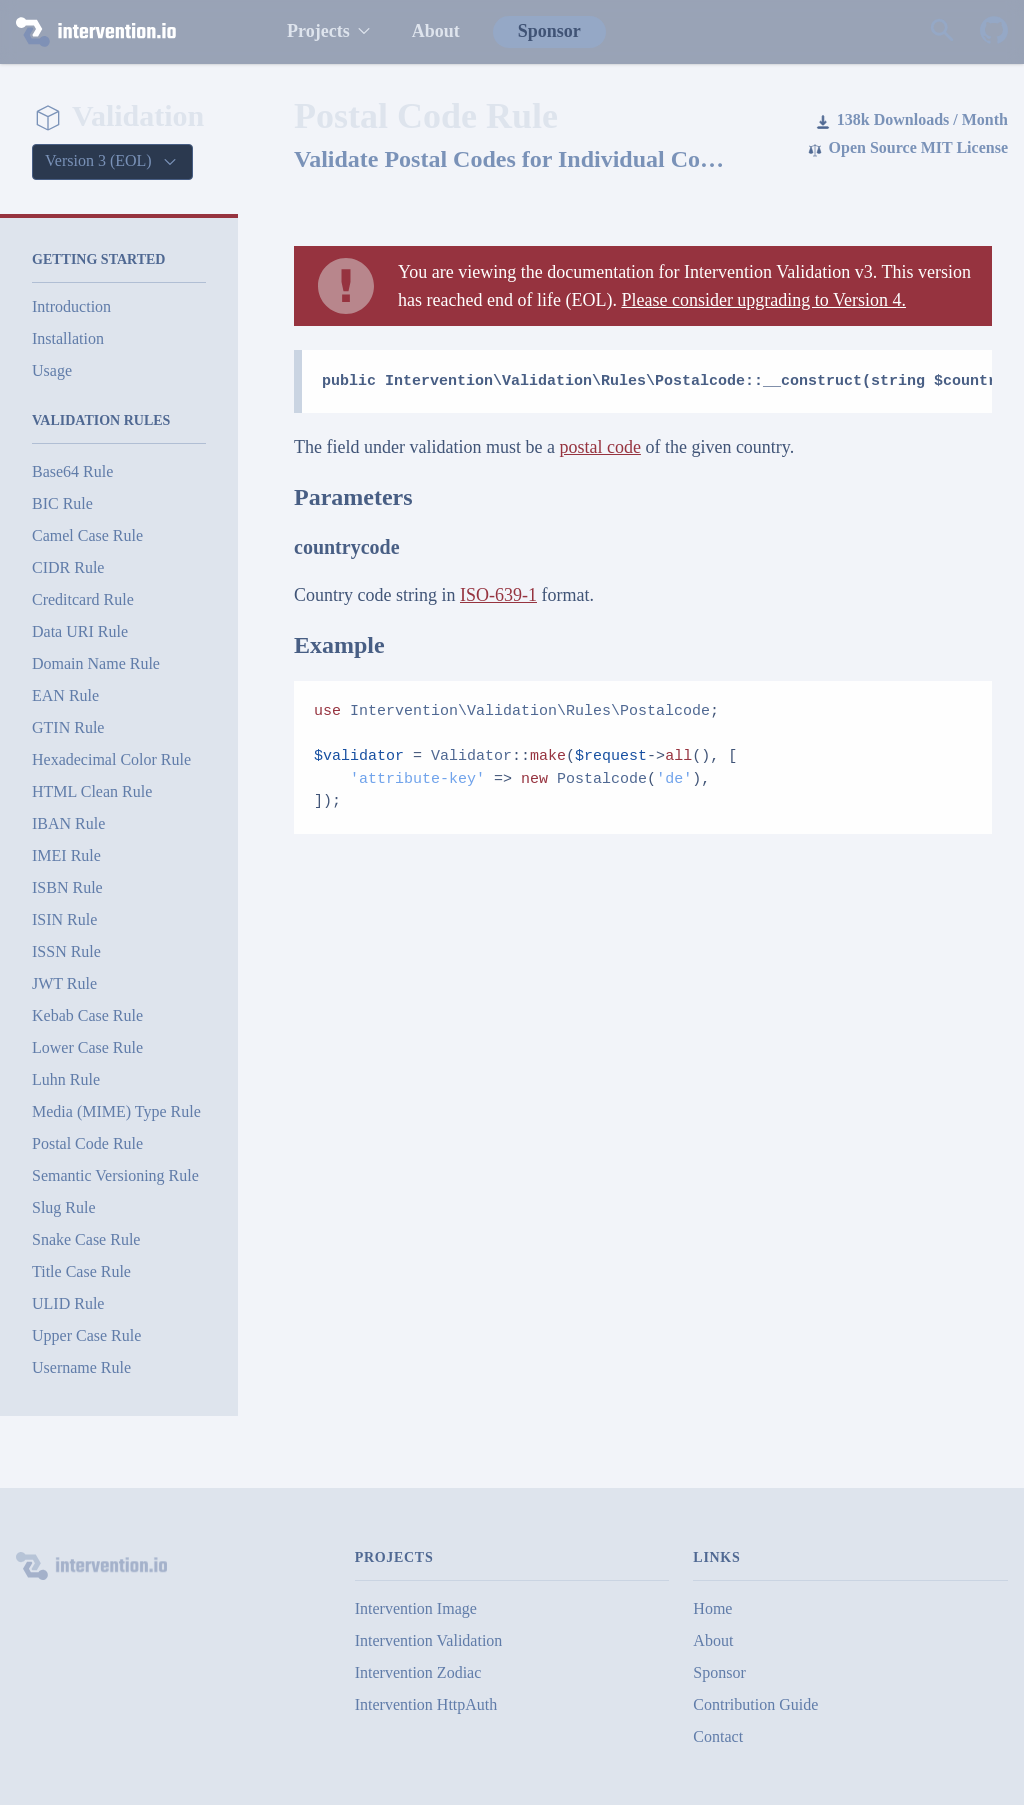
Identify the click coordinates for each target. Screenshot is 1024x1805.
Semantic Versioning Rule (115, 1175)
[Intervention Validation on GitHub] (994, 32)
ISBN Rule (67, 887)
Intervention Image (416, 1608)
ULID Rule (68, 1303)
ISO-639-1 (498, 595)
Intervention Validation (429, 1640)
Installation (68, 338)
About (436, 31)
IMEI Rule (66, 855)
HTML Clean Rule (92, 791)
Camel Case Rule (87, 535)
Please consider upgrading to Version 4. (763, 300)
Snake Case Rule (86, 1239)
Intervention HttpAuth (426, 1704)
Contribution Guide (755, 1704)
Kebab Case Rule (87, 1015)
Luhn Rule (66, 1079)
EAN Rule (65, 695)
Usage (52, 370)
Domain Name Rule (96, 663)
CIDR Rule (68, 567)
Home (712, 1608)
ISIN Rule (64, 919)
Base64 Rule (72, 471)
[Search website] (942, 32)
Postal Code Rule (87, 1143)
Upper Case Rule (86, 1335)
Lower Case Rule (87, 1047)
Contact (718, 1736)
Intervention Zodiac (418, 1672)
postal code (599, 447)
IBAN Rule (68, 823)
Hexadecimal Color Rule (111, 759)
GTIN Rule (68, 727)
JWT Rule (64, 983)
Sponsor (549, 31)
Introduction (71, 306)
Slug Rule (64, 1207)
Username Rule (81, 1367)
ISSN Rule (66, 951)
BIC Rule (62, 503)
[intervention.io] (131, 32)
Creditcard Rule (83, 599)
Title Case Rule (81, 1271)
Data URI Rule (80, 631)
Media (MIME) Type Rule (116, 1111)
